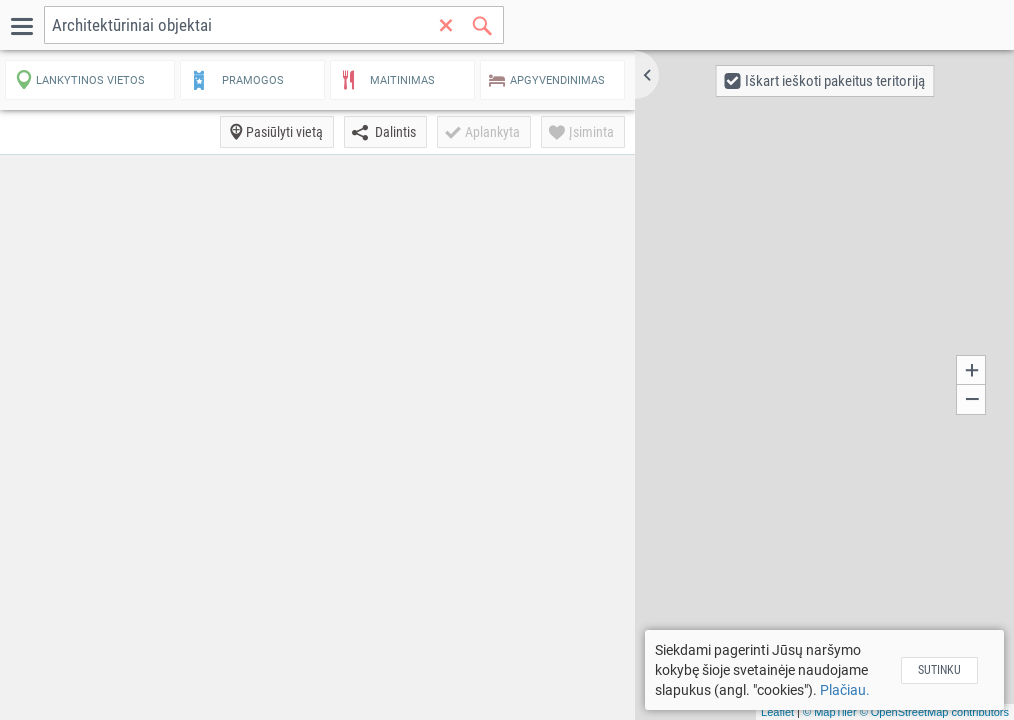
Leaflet (777, 712)
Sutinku (939, 670)
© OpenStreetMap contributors (934, 712)
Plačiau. (845, 690)
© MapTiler (830, 712)
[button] (647, 75)
